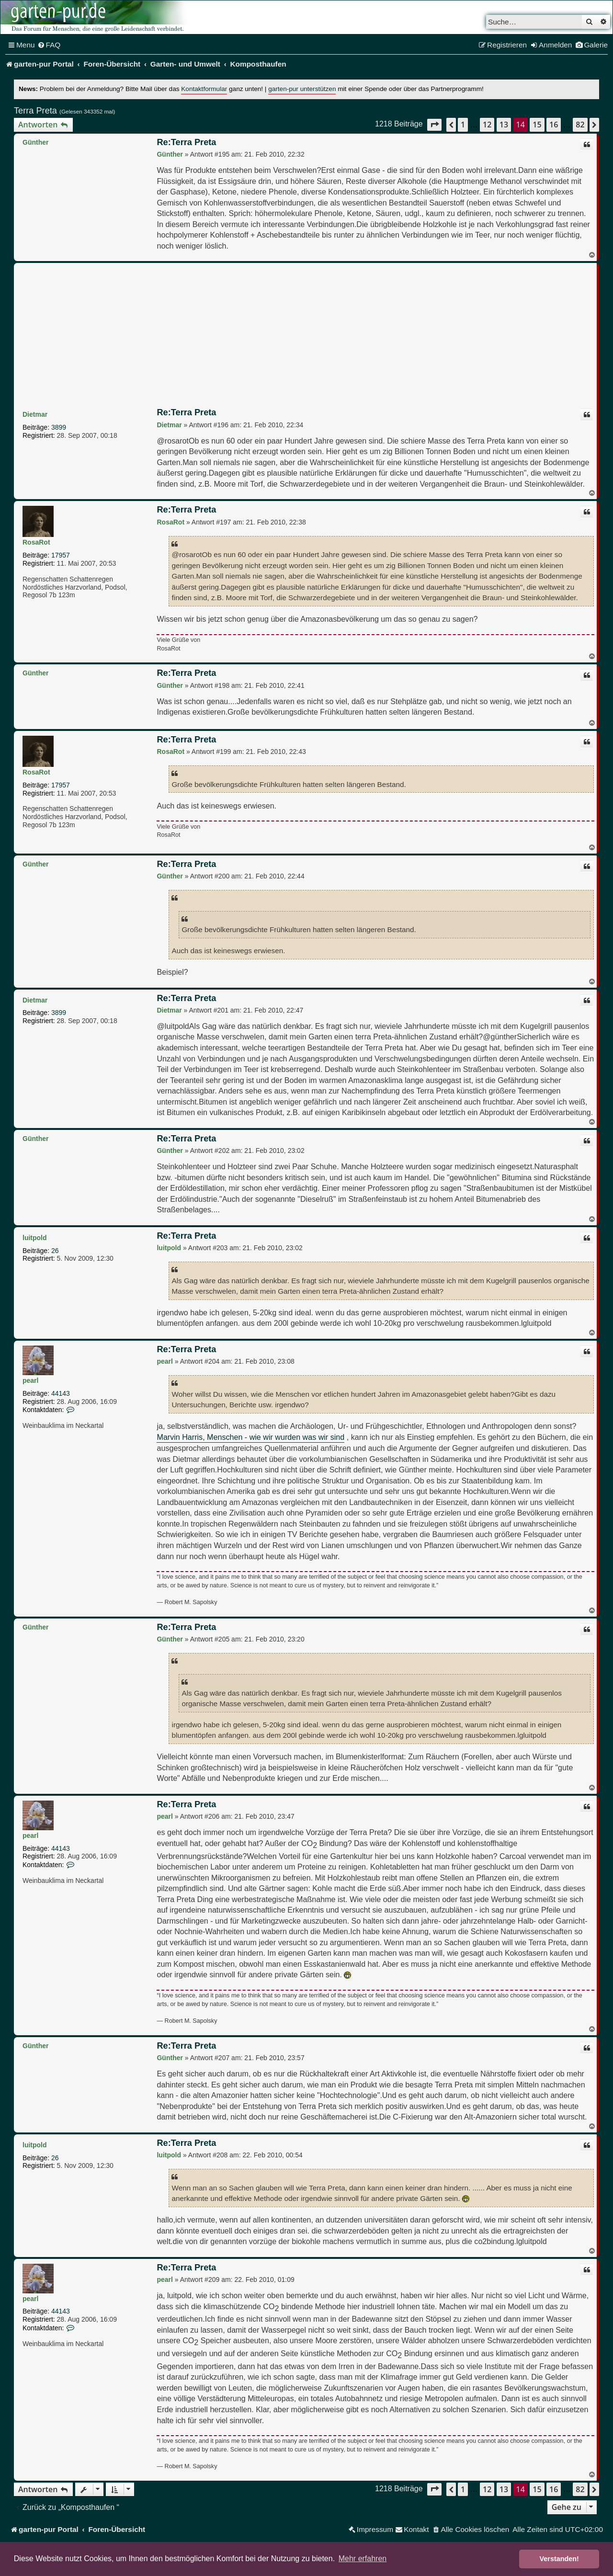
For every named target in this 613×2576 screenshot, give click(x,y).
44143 (60, 1393)
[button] (434, 125)
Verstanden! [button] (559, 2559)
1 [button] (463, 124)
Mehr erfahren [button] (363, 2558)
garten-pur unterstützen (302, 88)
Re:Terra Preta (186, 142)
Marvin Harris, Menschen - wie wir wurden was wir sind (250, 1437)
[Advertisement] (306, 337)
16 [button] (553, 124)
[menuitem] (49, 45)
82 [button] (580, 124)
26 (55, 1250)
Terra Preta (35, 110)
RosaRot (36, 542)
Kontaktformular (204, 88)
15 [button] (537, 124)
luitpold (35, 1238)
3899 (58, 427)
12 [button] (487, 124)
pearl (30, 1380)
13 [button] (503, 124)
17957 (60, 555)
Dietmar (35, 414)
